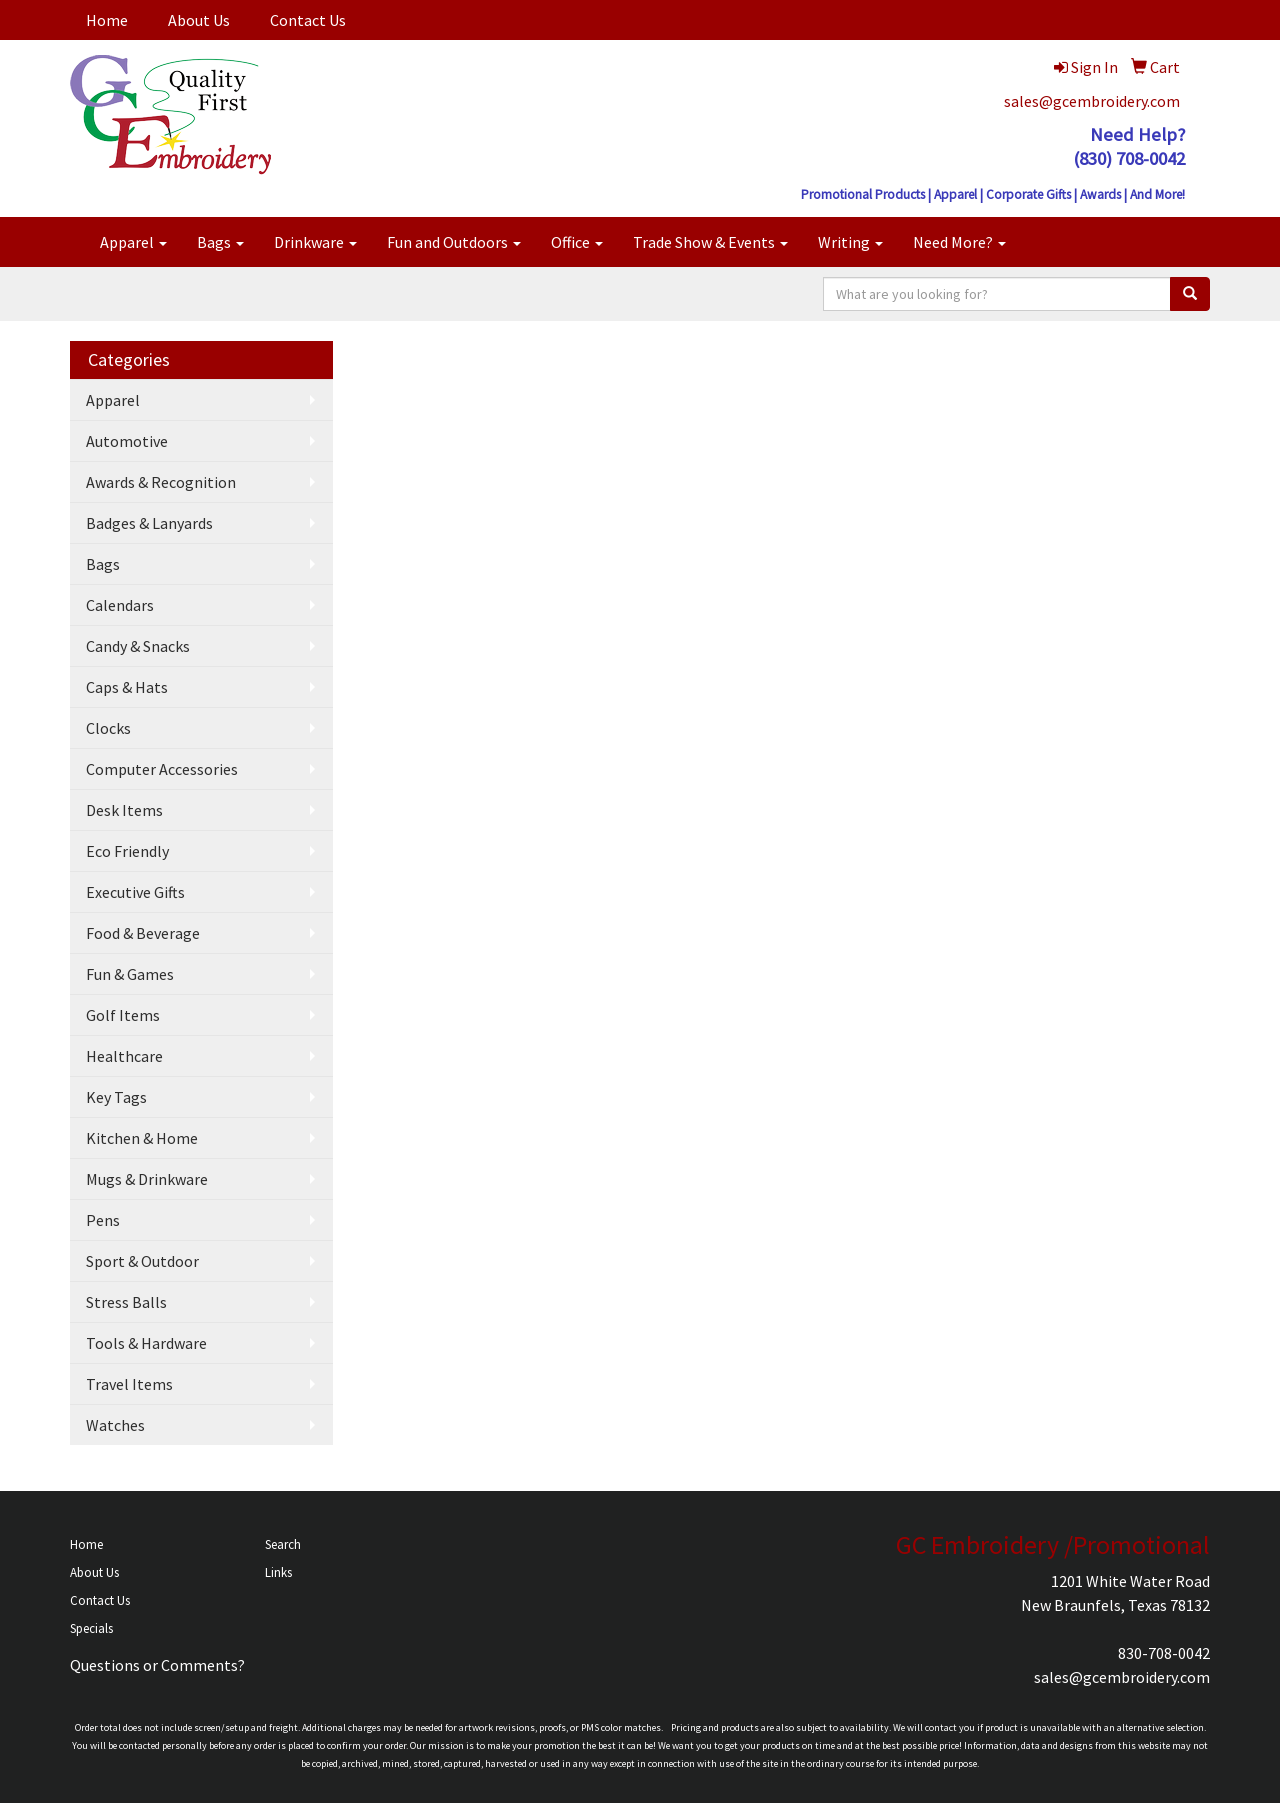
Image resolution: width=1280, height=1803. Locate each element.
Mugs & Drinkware (147, 1179)
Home (107, 20)
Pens (103, 1220)
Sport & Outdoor (142, 1261)
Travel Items (129, 1384)
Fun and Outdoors (454, 242)
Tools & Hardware (146, 1343)
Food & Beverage (143, 933)
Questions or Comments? (157, 1665)
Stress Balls (126, 1302)
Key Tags (116, 1097)
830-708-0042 (1164, 1653)
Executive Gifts (135, 892)
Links (278, 1572)
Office (577, 242)
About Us (199, 20)
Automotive (127, 441)
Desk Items (124, 810)
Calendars (120, 605)
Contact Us (308, 20)
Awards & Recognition (161, 482)
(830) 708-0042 (1129, 158)
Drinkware (315, 242)
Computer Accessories (162, 769)
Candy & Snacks (138, 646)
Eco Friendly (127, 851)
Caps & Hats (127, 687)
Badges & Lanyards (149, 523)
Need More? (959, 242)
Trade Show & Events (710, 242)
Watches (115, 1425)
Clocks (108, 728)
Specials (91, 1628)
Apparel (133, 242)
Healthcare (124, 1056)
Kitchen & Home (142, 1138)
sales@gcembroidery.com (1092, 101)
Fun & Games (130, 974)
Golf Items (123, 1015)
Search (283, 1544)
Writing (850, 242)
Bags (220, 242)
